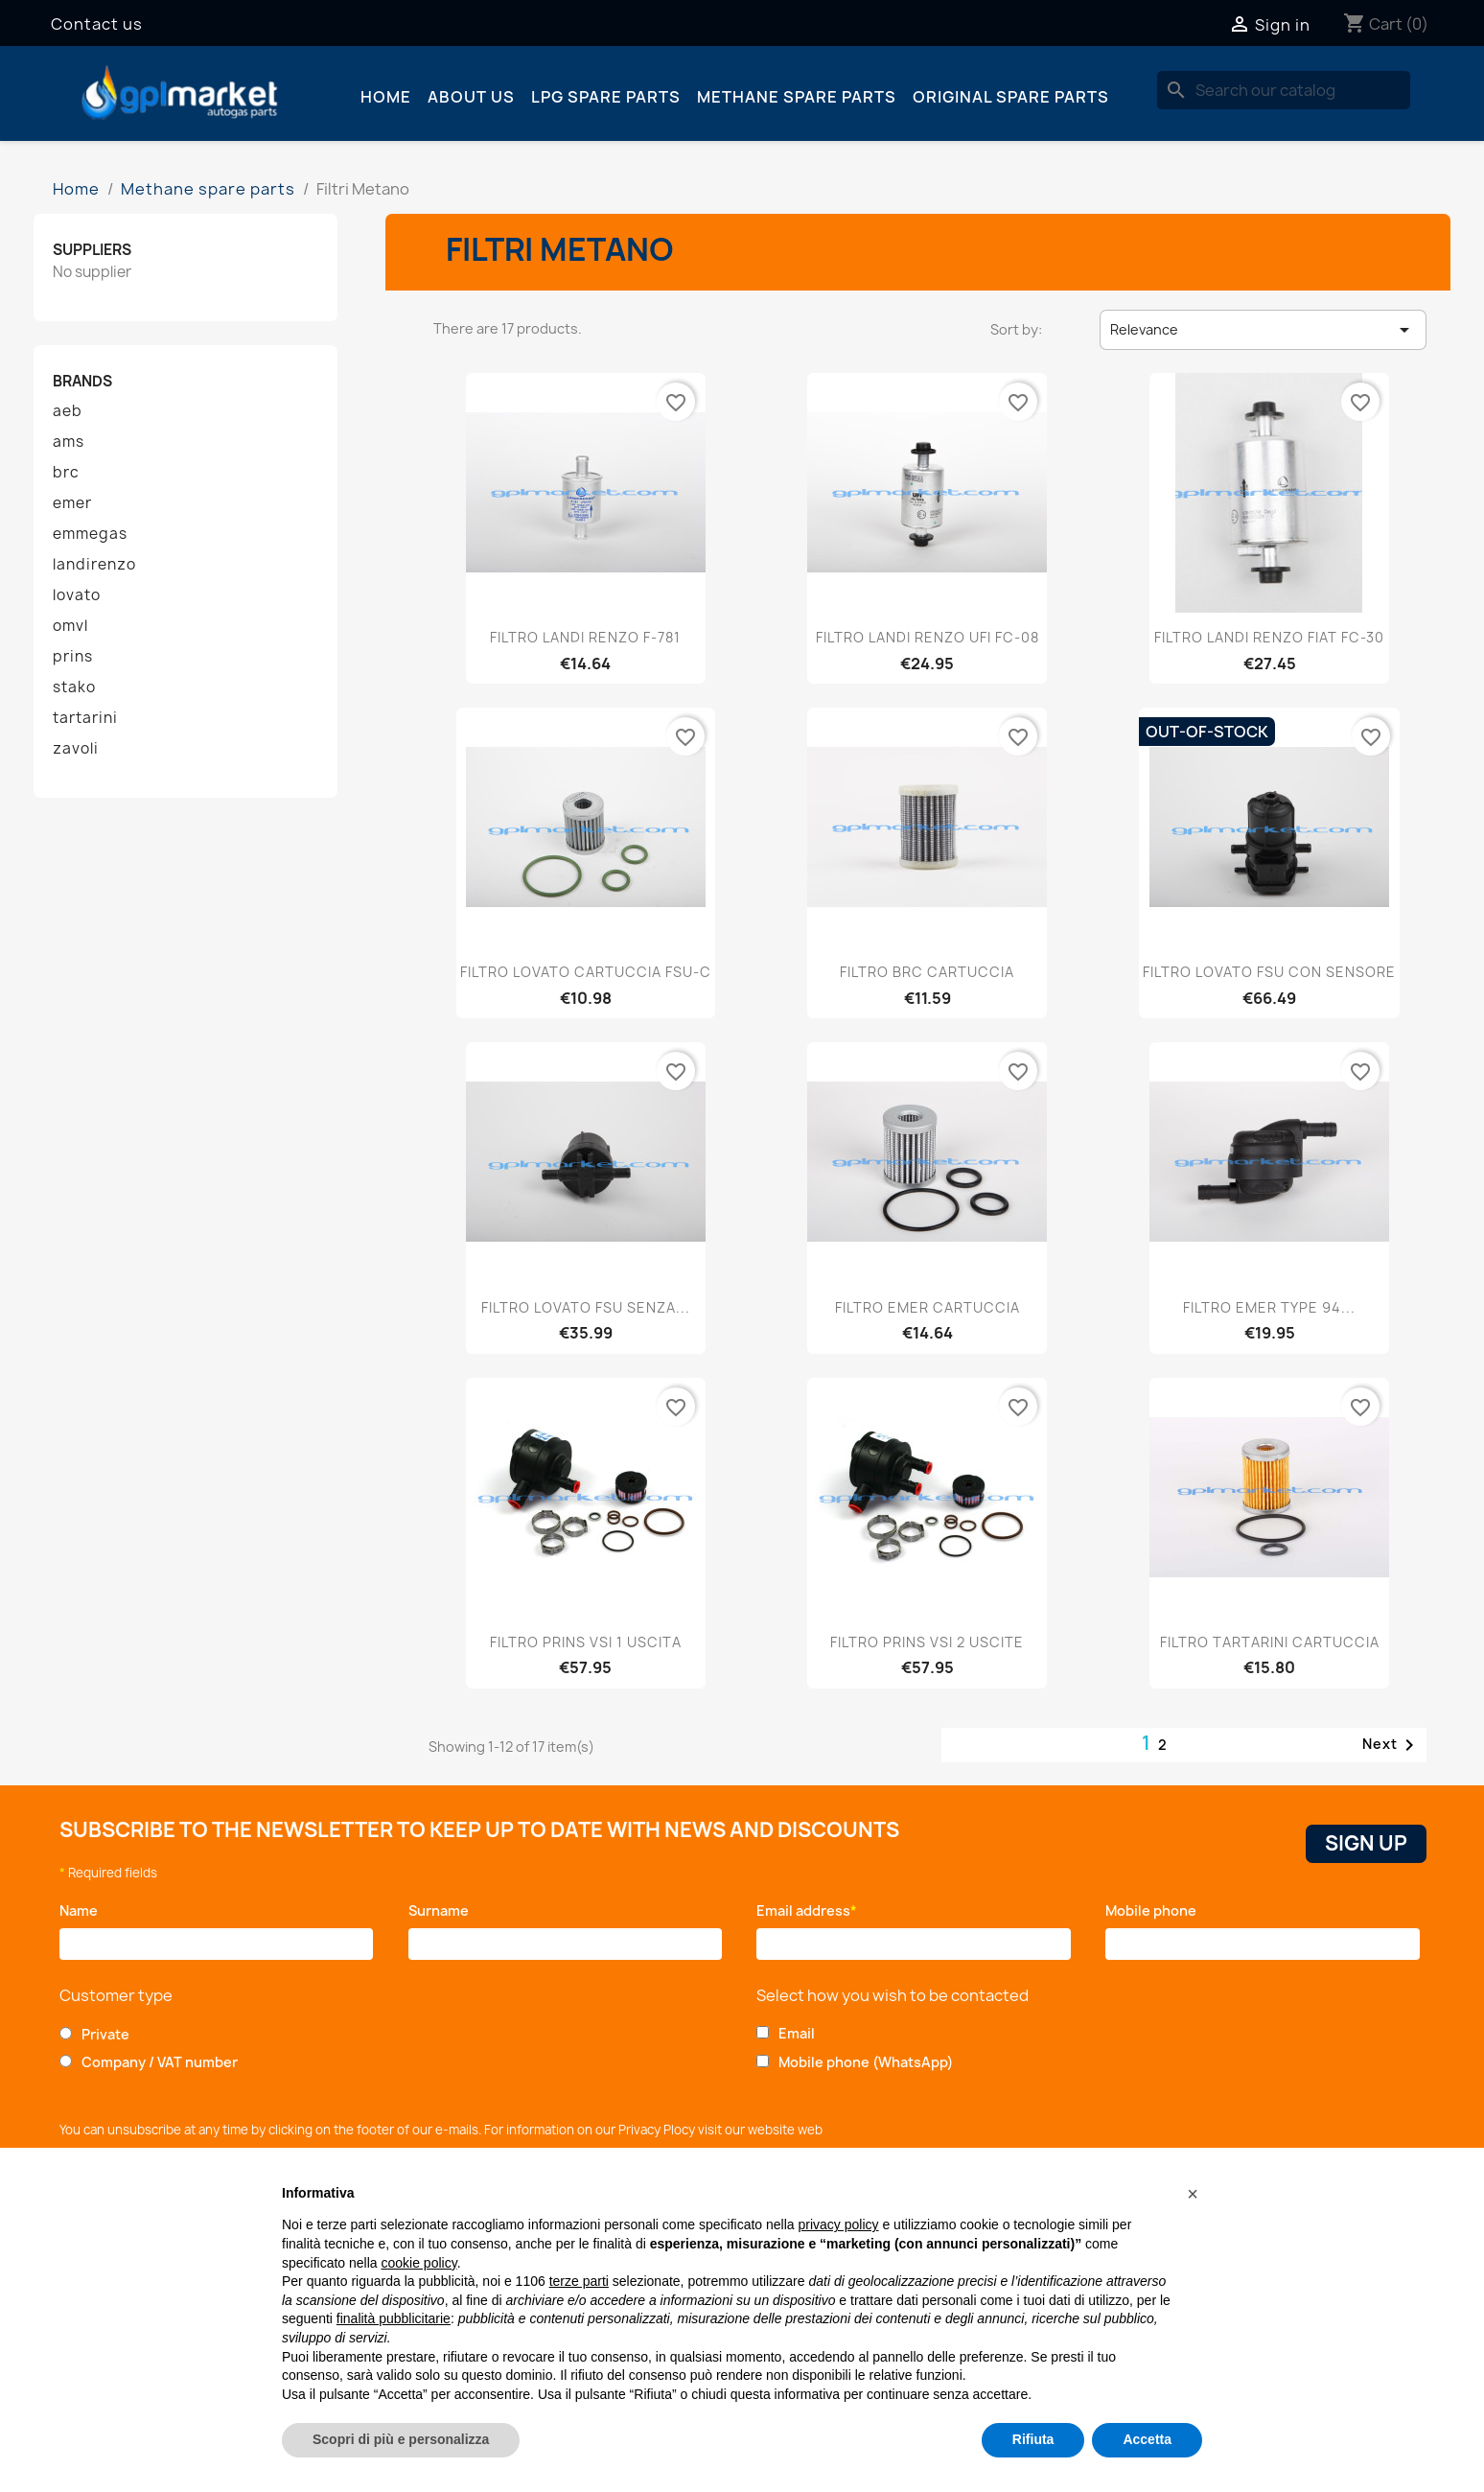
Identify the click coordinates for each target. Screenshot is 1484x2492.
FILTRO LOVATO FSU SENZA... (585, 1307)
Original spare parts (1011, 96)
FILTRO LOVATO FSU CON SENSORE (1269, 972)
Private (105, 2034)
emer (72, 503)
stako (74, 687)
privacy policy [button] (839, 2224)
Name (81, 1910)
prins (73, 656)
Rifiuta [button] (1033, 2439)
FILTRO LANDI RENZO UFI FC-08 (927, 637)
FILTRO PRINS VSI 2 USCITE (927, 1642)
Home (385, 96)
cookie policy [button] (419, 2263)
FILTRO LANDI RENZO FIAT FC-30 (1269, 637)
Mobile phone (1154, 1910)
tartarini (85, 718)
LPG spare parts (606, 96)
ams (68, 442)
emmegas (90, 534)
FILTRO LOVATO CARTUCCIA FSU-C (585, 972)
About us (471, 96)
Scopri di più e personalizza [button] (401, 2439)
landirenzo (94, 564)
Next (1391, 1745)
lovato (77, 595)
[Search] (1283, 90)
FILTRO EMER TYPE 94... (1269, 1307)
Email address (806, 1910)
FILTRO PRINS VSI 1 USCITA (586, 1642)
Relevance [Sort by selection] (1263, 329)
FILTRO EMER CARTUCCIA (927, 1307)
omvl (70, 626)
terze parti (579, 2281)
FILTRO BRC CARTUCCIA (927, 972)
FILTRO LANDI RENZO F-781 (585, 637)
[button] (1192, 2193)
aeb (67, 411)
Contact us (97, 24)
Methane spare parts (796, 96)
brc (66, 472)
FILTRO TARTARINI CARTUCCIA (1270, 1642)
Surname (443, 1910)
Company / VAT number (159, 2062)
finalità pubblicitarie (393, 2318)
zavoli (76, 748)
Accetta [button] (1147, 2439)
